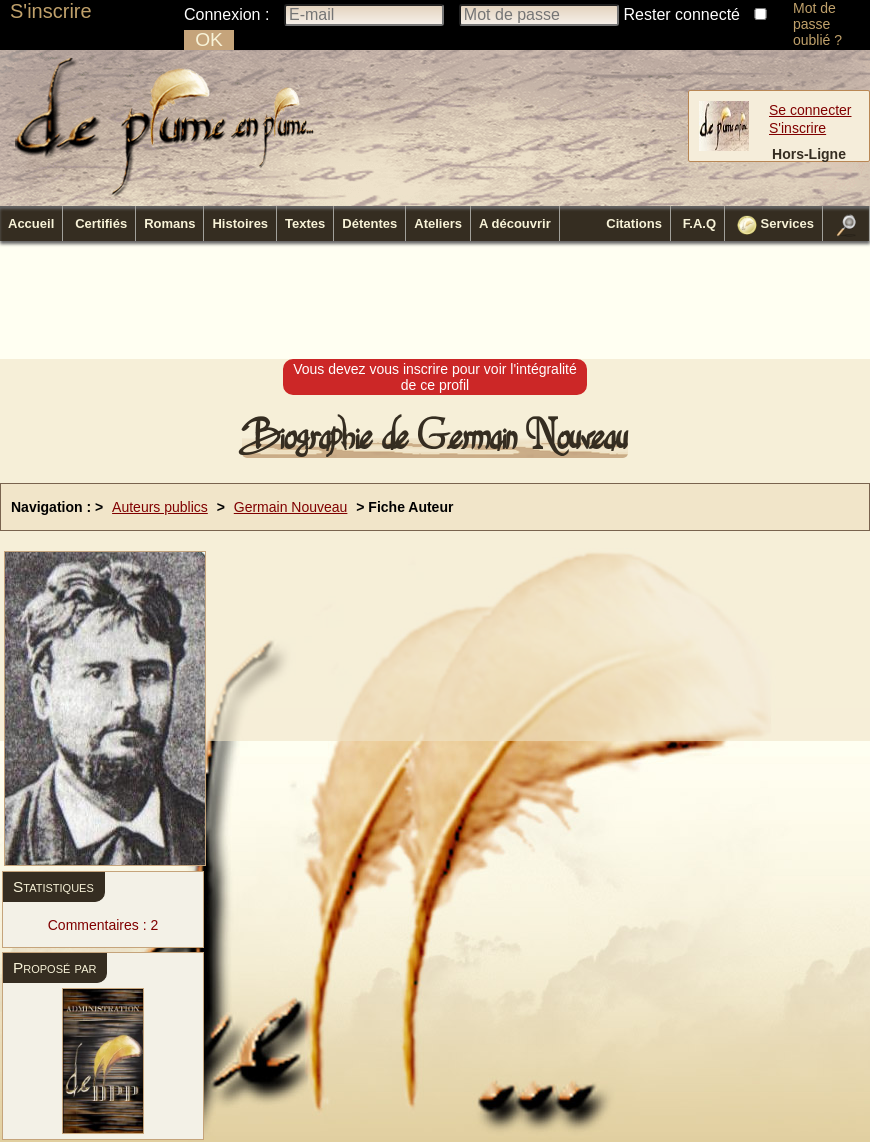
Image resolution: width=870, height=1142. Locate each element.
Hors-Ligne (809, 154)
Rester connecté (682, 14)
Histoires (240, 223)
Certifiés (101, 223)
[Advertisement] (435, 301)
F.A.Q (699, 223)
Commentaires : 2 (103, 925)
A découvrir (515, 223)
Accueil (31, 223)
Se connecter (810, 110)
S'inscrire (51, 11)
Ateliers (438, 223)
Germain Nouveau (291, 507)
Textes (305, 223)
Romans (169, 223)
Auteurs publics (160, 507)
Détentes (369, 223)
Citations (634, 223)
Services (775, 225)
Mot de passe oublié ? (817, 24)
